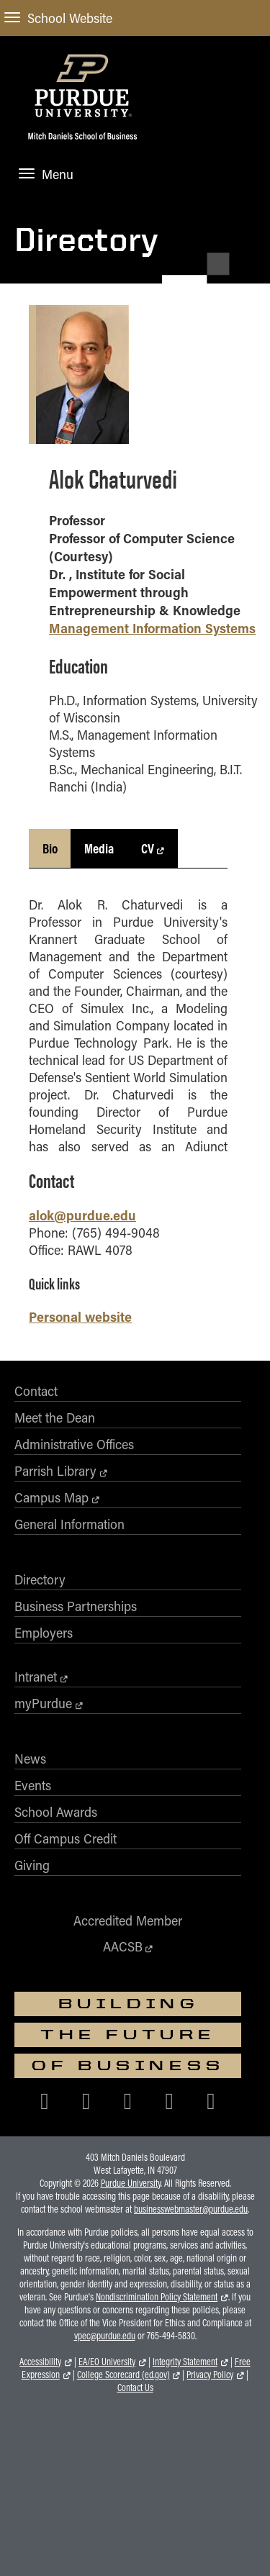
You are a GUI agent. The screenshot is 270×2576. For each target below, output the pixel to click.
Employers (43, 1632)
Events (32, 1785)
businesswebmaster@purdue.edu (191, 2209)
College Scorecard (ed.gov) (123, 2374)
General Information (69, 1524)
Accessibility (40, 2361)
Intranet (35, 1676)
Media (99, 848)
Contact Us (135, 2387)
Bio (50, 848)
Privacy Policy (209, 2374)
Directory (86, 238)
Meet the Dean (54, 1417)
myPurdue (43, 1703)
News (30, 1758)
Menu (46, 174)
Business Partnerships (75, 1606)
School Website (58, 18)
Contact (36, 1391)
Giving (32, 1865)
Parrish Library (55, 1470)
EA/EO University (106, 2361)
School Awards (55, 1811)
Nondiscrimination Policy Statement (156, 2296)
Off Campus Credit (65, 1838)
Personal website (80, 1316)
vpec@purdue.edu (104, 2335)
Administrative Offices (74, 1444)
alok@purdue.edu (82, 1215)
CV (147, 848)
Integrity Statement (185, 2361)
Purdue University (131, 2183)
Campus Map (51, 1497)
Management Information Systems (152, 628)
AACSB (123, 1946)
